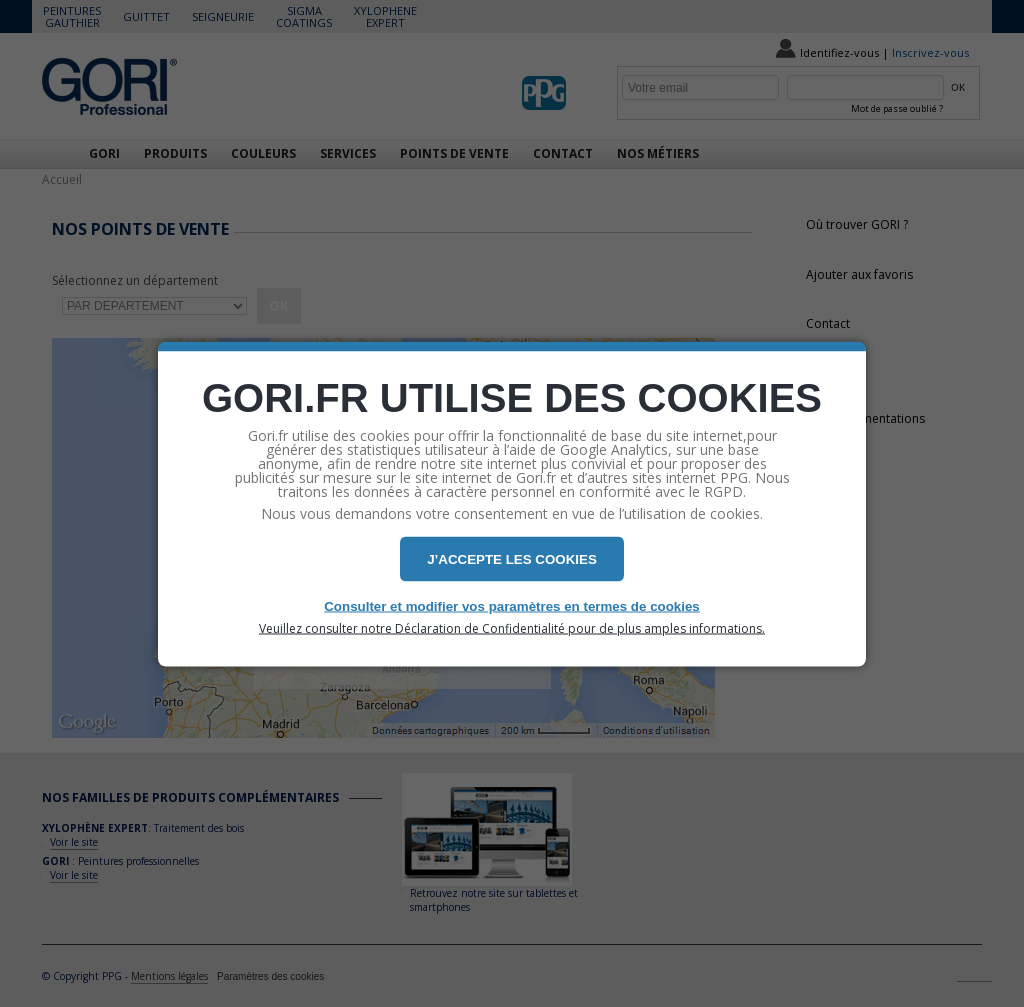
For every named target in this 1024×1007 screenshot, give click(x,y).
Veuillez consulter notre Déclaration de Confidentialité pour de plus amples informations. (512, 628)
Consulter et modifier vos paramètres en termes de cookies (512, 605)
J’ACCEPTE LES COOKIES (512, 558)
